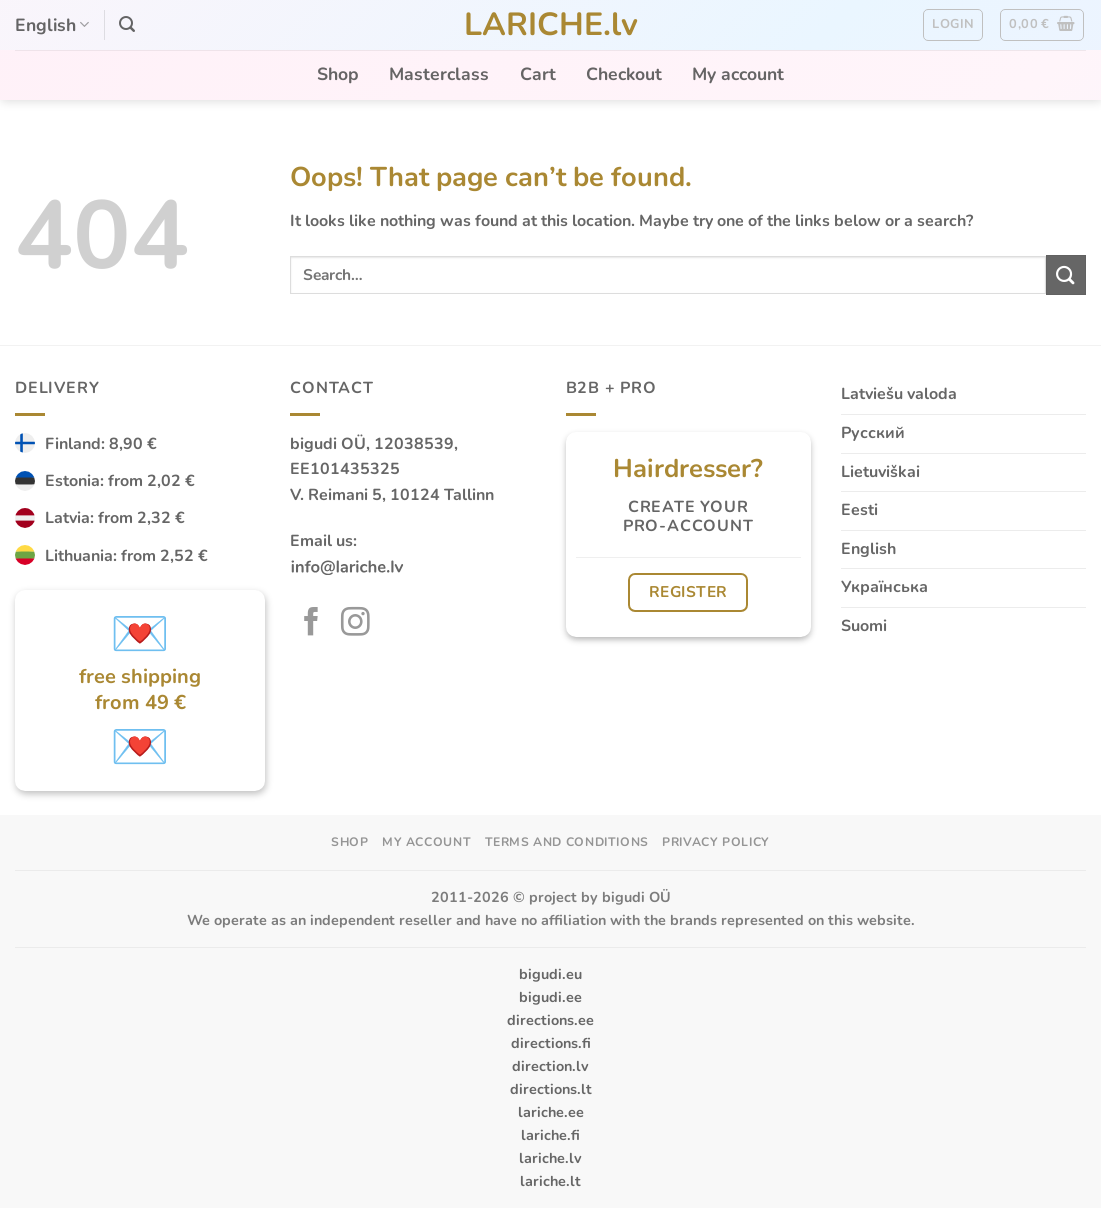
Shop (338, 74)
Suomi (864, 626)
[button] (127, 24)
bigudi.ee (550, 997)
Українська (884, 587)
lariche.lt (550, 1181)
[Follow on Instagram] (355, 624)
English (52, 25)
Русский (873, 433)
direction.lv (550, 1066)
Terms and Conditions (567, 842)
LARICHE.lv (551, 25)
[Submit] (1066, 274)
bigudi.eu (550, 974)
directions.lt (551, 1089)
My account (738, 74)
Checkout (624, 74)
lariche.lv (550, 1158)
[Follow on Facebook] (311, 624)
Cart (538, 74)
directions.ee (550, 1020)
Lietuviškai (880, 472)
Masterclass (439, 74)
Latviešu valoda (899, 394)
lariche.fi (550, 1135)
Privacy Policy (716, 842)
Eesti (859, 510)
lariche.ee (551, 1112)
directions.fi (551, 1043)
